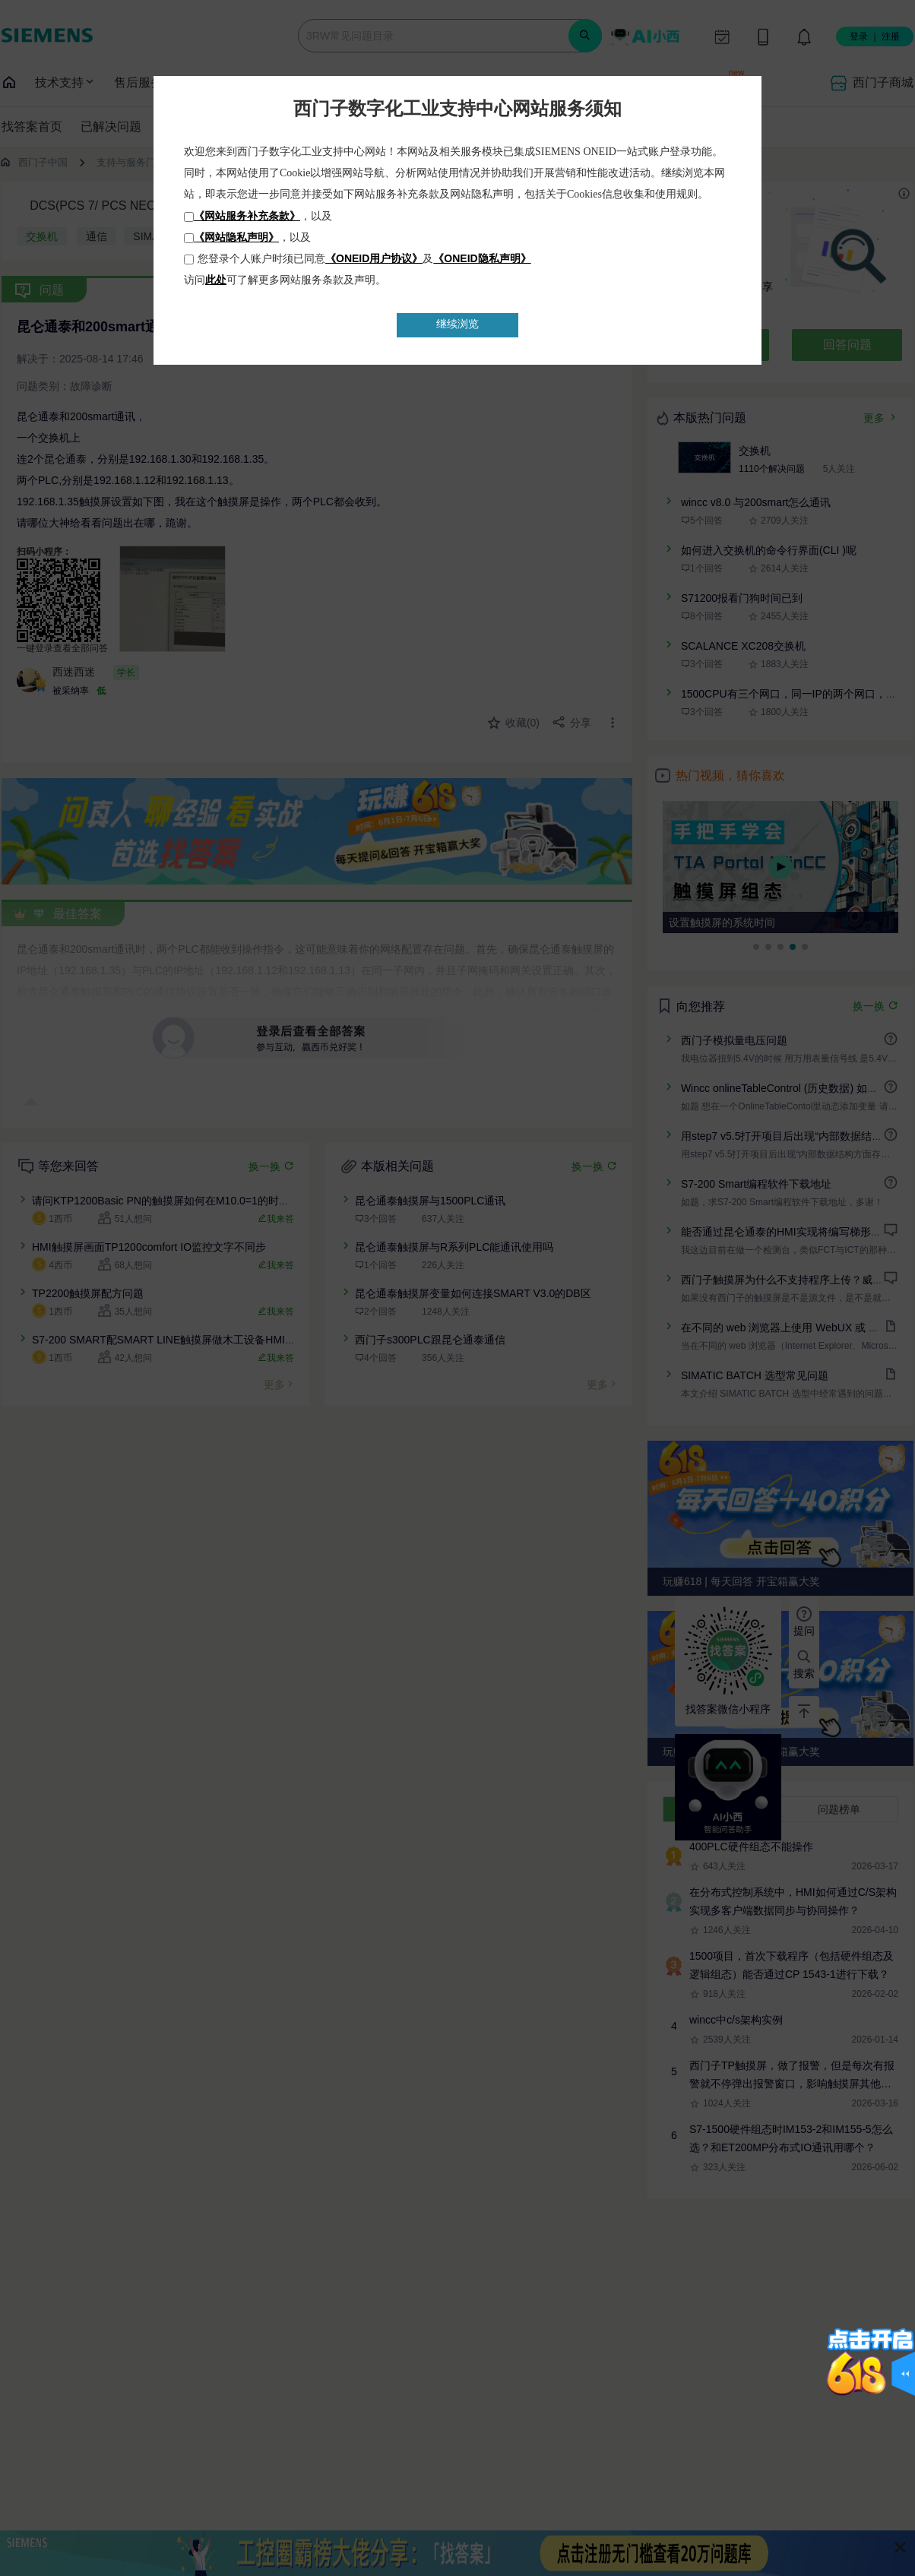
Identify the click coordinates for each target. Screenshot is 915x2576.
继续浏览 (457, 324)
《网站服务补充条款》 (247, 216)
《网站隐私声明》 (236, 237)
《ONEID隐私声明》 (481, 258)
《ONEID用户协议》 (374, 258)
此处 (215, 280)
